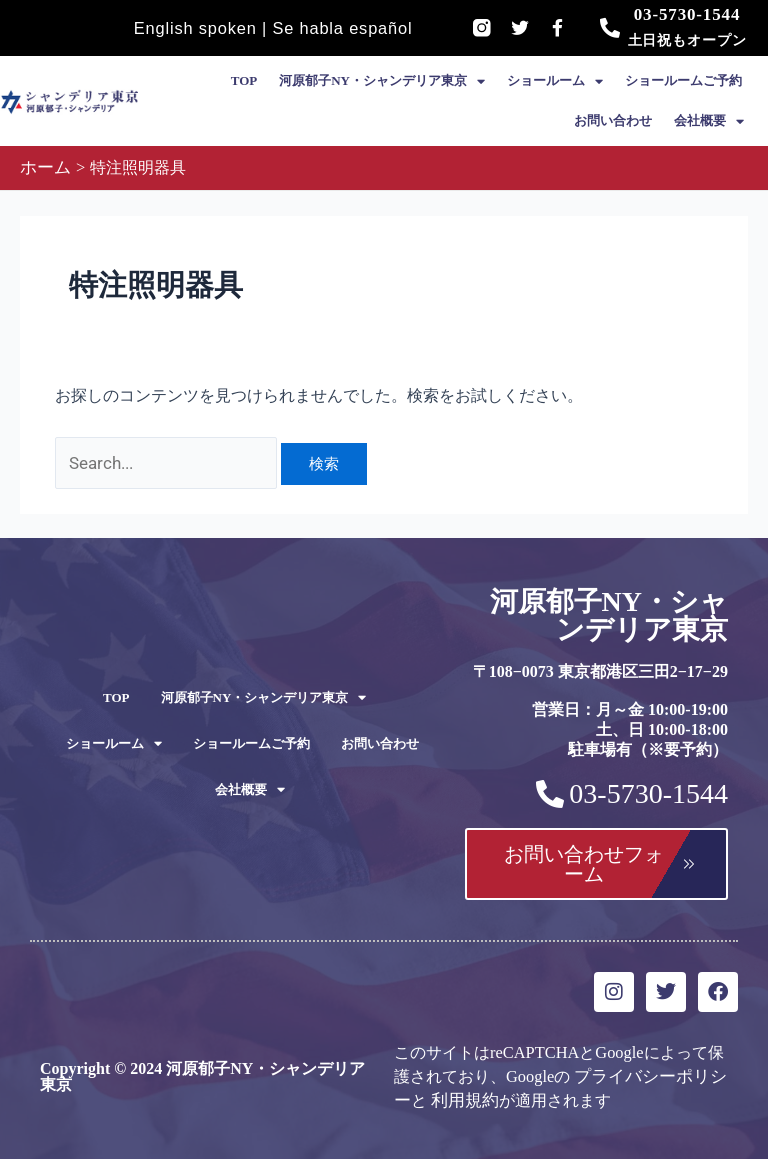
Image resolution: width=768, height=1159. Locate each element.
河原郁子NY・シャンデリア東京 (382, 81)
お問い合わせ (613, 120)
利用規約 (462, 1096)
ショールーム (555, 81)
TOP (244, 80)
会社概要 (709, 121)
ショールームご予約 (683, 80)
